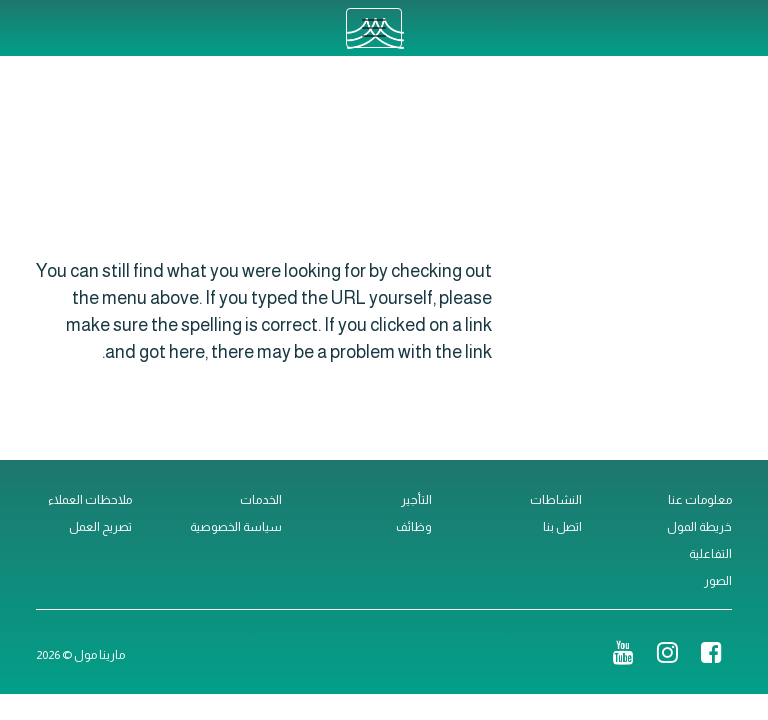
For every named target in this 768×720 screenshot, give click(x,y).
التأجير (416, 500)
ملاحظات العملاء (90, 500)
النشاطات (556, 500)
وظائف (414, 527)
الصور (718, 581)
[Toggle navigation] (374, 28)
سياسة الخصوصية (236, 527)
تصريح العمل (100, 527)
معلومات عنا (700, 500)
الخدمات (261, 500)
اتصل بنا (562, 527)
